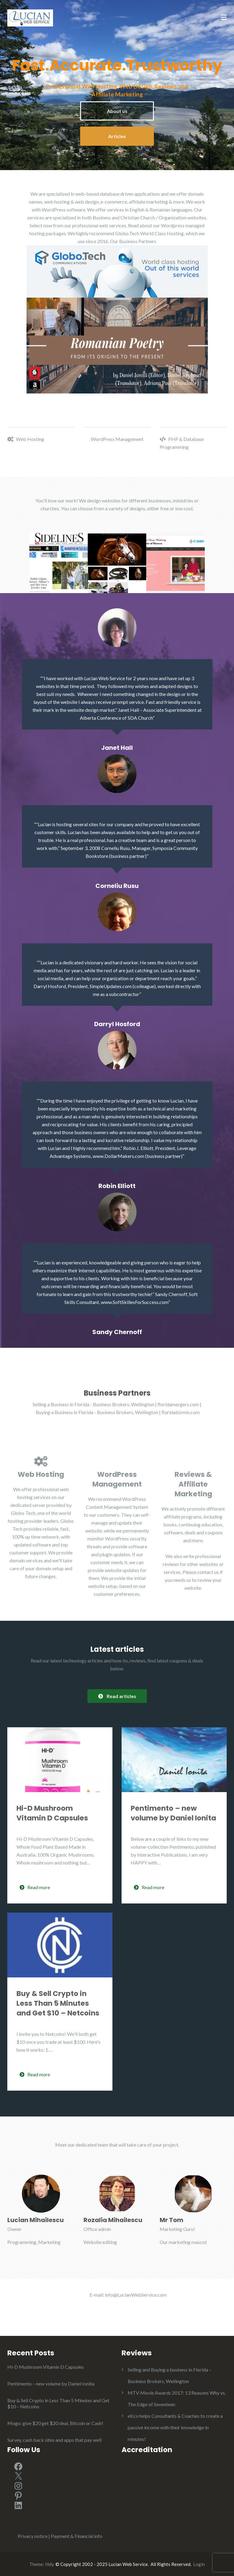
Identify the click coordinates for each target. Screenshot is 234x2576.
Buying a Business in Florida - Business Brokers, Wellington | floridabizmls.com (118, 1412)
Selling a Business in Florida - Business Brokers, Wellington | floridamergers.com (116, 1404)
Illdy (49, 2564)
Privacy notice (33, 2536)
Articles (117, 136)
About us (117, 111)
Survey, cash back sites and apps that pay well (54, 2440)
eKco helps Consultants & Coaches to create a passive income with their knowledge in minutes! (175, 2427)
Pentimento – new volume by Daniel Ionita (173, 1813)
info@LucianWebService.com (136, 2295)
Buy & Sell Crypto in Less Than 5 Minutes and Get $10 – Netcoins (57, 2003)
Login (199, 2564)
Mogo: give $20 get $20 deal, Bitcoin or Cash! (55, 2423)
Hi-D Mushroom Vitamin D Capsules (52, 1813)
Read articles (117, 1696)
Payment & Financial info (76, 2536)
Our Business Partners (133, 241)
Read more (35, 1887)
